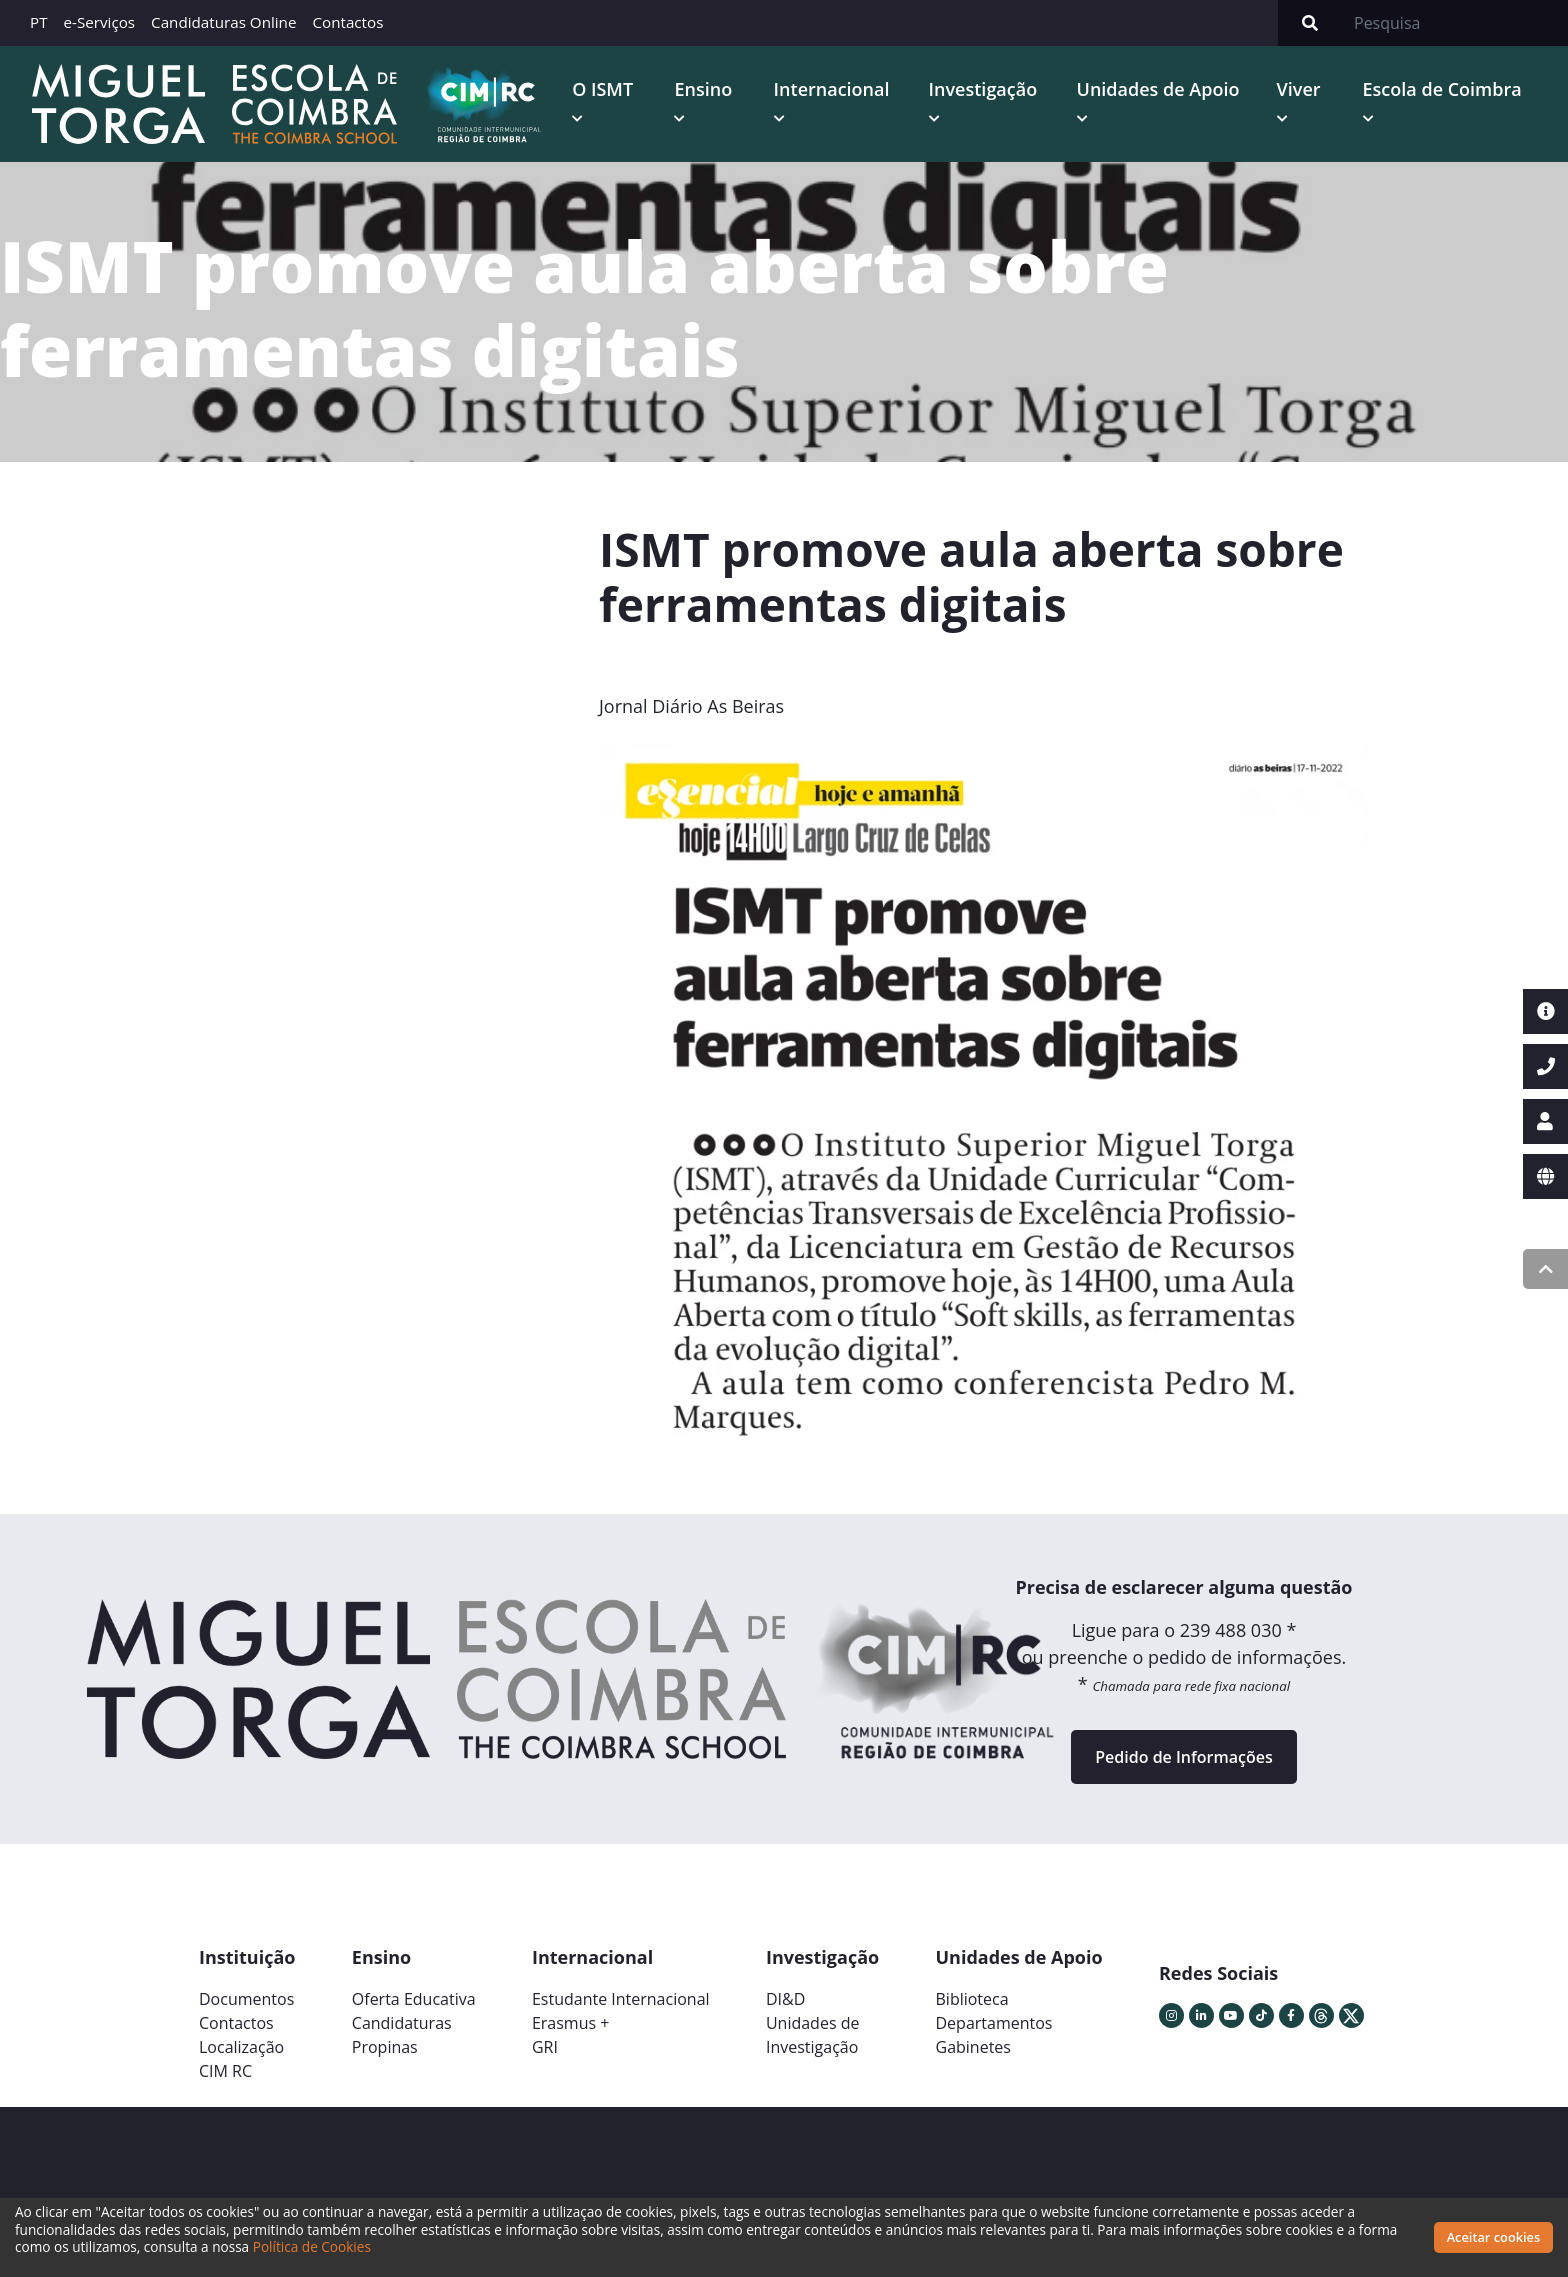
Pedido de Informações (1183, 1757)
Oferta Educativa (414, 1999)
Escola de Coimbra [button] (1442, 89)
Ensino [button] (703, 89)
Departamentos (994, 2023)
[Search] (1455, 23)
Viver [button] (1299, 89)
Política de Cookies (312, 2246)
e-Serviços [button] (100, 22)
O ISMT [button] (602, 89)
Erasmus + (571, 2023)
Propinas (385, 2047)
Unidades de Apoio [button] (1158, 89)
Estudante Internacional (621, 1999)
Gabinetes (973, 2047)
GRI (545, 2047)
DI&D (785, 1999)
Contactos (347, 22)
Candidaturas (402, 2023)
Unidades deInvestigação (813, 2035)
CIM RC (225, 2071)
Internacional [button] (832, 89)
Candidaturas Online (223, 22)
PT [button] (39, 22)
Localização (241, 2047)
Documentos (246, 1999)
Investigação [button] (983, 89)
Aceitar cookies (1494, 2237)
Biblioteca (972, 1999)
